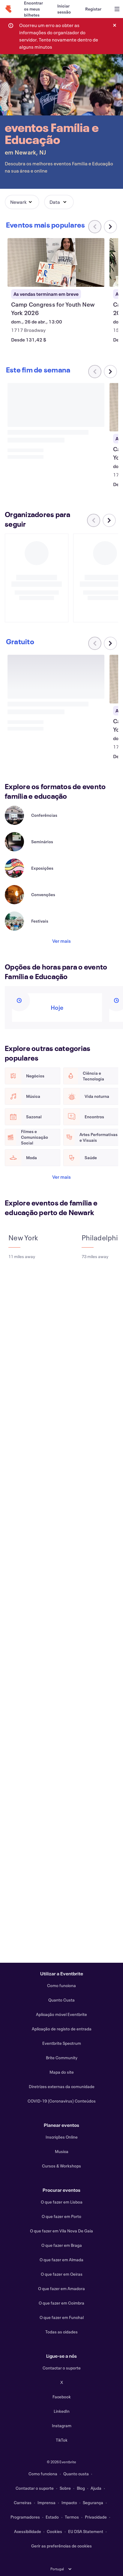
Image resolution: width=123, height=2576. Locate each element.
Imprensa (47, 2502)
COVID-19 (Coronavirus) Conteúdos (62, 2101)
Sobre (65, 2488)
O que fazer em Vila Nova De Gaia (61, 2231)
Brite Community (61, 2057)
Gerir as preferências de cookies (61, 2546)
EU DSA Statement (85, 2531)
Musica (61, 2151)
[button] (22, 202)
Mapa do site (62, 2072)
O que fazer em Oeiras (61, 2274)
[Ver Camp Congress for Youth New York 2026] (56, 262)
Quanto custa (76, 2473)
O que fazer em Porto (61, 2216)
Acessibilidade (27, 2531)
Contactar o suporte (62, 2368)
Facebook (61, 2397)
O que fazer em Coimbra (61, 2303)
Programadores (25, 2517)
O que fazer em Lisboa (61, 2202)
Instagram (61, 2425)
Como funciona (61, 1985)
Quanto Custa (61, 2000)
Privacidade (96, 2517)
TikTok (62, 2440)
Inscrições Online (62, 2137)
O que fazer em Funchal (62, 2317)
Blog (81, 2488)
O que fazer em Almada (61, 2259)
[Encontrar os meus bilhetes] (33, 9)
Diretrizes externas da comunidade (61, 2086)
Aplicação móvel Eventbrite (61, 2014)
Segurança (93, 2502)
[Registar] (93, 9)
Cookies (54, 2531)
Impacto (69, 2502)
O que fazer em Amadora (61, 2288)
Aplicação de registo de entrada (62, 2029)
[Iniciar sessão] (64, 9)
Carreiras (23, 2502)
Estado (52, 2517)
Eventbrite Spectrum (61, 2043)
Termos (72, 2517)
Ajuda (96, 2488)
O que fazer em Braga (61, 2245)
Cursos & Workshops (61, 2166)
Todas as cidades (61, 2332)
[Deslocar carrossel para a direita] (110, 226)
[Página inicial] (8, 9)
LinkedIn (62, 2411)
